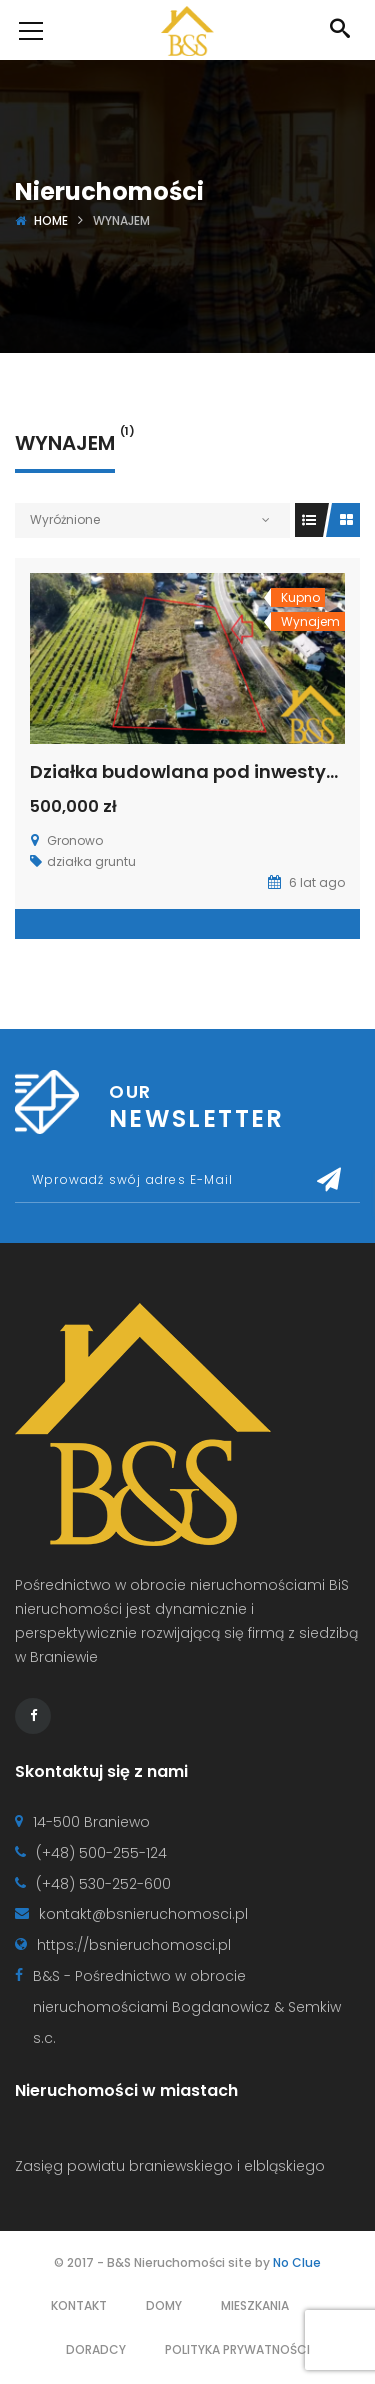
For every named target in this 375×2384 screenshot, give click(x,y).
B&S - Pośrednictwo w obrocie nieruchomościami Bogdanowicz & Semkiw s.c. (187, 2007)
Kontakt (79, 2305)
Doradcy (96, 2349)
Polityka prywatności (237, 2349)
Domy (164, 2305)
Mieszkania (255, 2305)
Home (51, 220)
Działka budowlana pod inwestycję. (193, 771)
